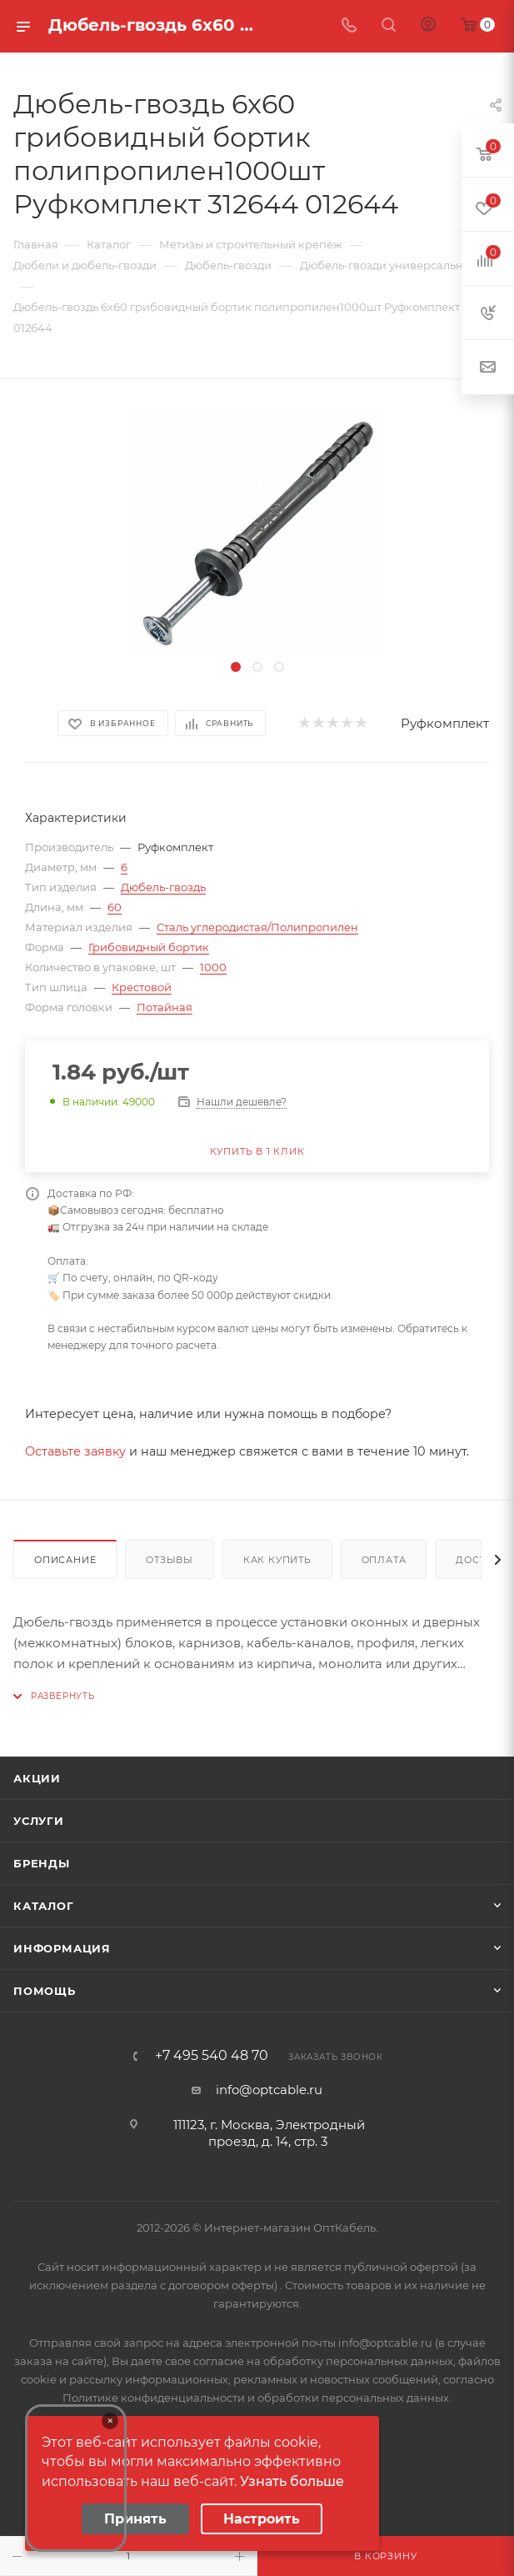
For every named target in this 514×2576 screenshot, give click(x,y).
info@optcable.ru (269, 2089)
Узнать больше (292, 2481)
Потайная (164, 1007)
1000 (213, 967)
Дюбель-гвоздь (163, 887)
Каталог (43, 1905)
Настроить (261, 2519)
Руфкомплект (445, 723)
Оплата (384, 1560)
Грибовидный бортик (148, 947)
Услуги (38, 1820)
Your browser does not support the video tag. (76, 2478)
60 (114, 907)
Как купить (277, 1560)
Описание (65, 1560)
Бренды (41, 1863)
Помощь (44, 1990)
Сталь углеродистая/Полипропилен (257, 927)
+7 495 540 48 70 (211, 2055)
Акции (37, 1778)
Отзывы (169, 1560)
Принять (135, 2519)
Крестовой (142, 987)
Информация (62, 1948)
